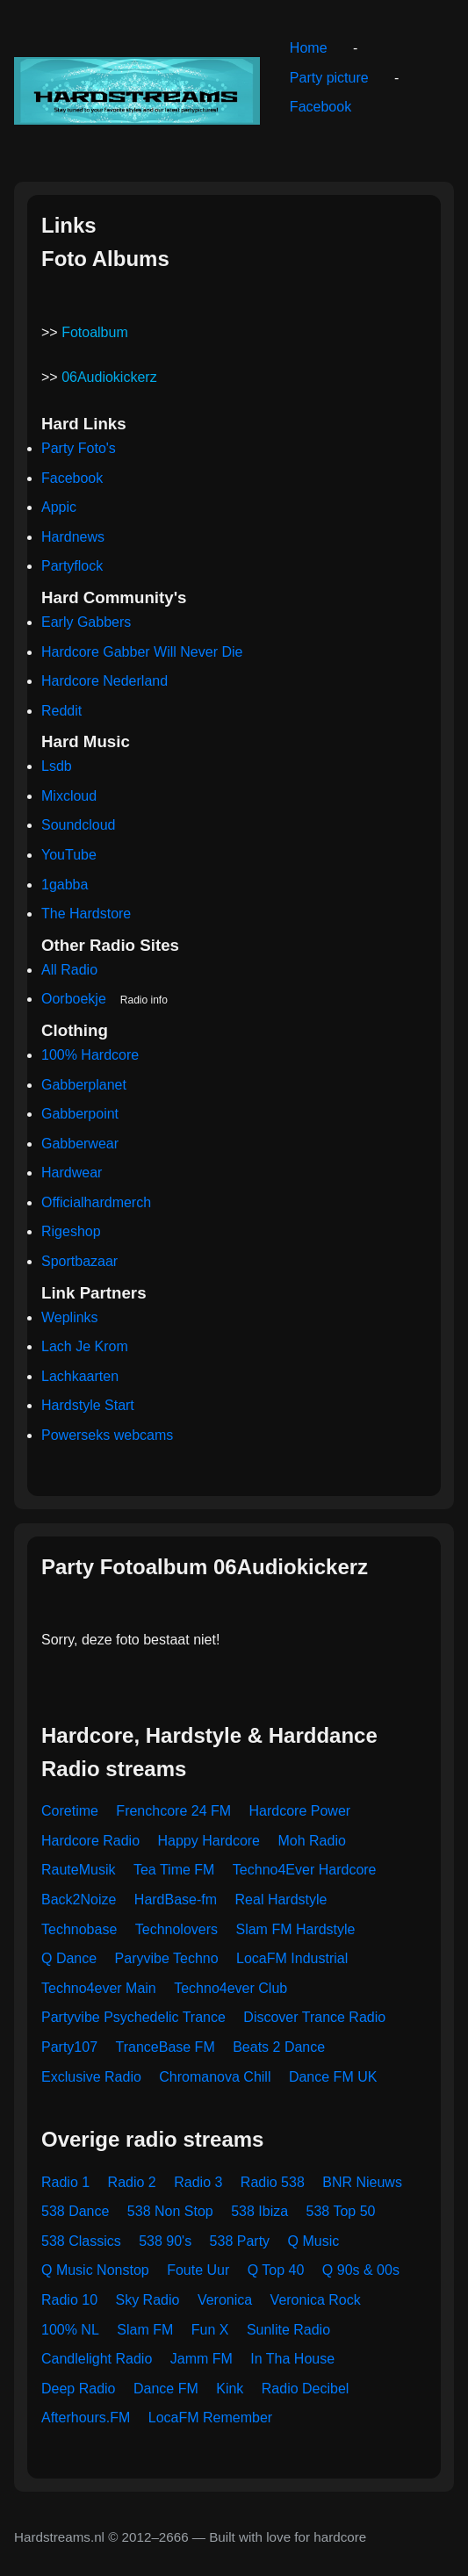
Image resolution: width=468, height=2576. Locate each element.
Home (309, 47)
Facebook (320, 106)
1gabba (64, 884)
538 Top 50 (341, 2211)
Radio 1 (65, 2182)
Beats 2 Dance (279, 2047)
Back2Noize (78, 1899)
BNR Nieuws (362, 2182)
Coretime (69, 1810)
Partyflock (72, 565)
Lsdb (56, 766)
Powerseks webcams (107, 1435)
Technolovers (176, 1929)
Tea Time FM (173, 1869)
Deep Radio (78, 2388)
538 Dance (75, 2211)
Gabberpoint (80, 1113)
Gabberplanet (83, 1084)
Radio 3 (198, 2182)
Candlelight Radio (96, 2358)
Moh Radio (311, 1840)
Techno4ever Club (230, 1988)
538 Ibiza (259, 2211)
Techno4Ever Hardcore (305, 1869)
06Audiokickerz (109, 377)
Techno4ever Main (98, 1988)
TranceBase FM (165, 2047)
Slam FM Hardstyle (295, 1929)
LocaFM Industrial (292, 1958)
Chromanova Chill (214, 2076)
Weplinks (69, 1317)
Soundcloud (78, 824)
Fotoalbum (94, 332)
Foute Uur (198, 2270)
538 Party (240, 2241)
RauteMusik (78, 1869)
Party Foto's (78, 448)
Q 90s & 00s (361, 2270)
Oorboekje (73, 998)
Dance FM (165, 2388)
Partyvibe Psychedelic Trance (133, 2017)
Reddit (61, 710)
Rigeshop (71, 1231)
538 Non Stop (170, 2211)
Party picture (329, 77)
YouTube (69, 854)
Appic (58, 507)
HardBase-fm (175, 1899)
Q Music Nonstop (95, 2270)
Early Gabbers (86, 622)
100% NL (70, 2329)
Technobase (79, 1929)
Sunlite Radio (288, 2329)
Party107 (69, 2047)
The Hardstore (86, 913)
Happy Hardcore (209, 1840)
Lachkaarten (80, 1376)
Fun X (210, 2329)
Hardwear (71, 1172)
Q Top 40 (276, 2270)
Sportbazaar (79, 1261)
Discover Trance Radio (314, 2017)
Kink (229, 2388)
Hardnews (72, 536)
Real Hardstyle (281, 1899)
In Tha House (292, 2358)
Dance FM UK (333, 2076)
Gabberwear (80, 1143)
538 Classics (81, 2241)
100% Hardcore (90, 1054)
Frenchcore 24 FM (173, 1810)
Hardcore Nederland (104, 680)
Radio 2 (132, 2182)
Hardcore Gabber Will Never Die (141, 651)
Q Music (314, 2241)
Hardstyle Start (87, 1405)
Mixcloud (69, 795)
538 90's (165, 2241)
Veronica (225, 2299)
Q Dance (69, 1958)
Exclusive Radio (91, 2076)
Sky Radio (148, 2299)
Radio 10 (69, 2299)
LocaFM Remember (210, 2417)
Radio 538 (273, 2182)
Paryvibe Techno (167, 1958)
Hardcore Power (300, 1810)
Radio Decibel (305, 2388)
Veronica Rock (315, 2299)
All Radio (69, 969)
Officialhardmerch (96, 1202)
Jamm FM (201, 2358)
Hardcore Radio (90, 1840)
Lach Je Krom (84, 1346)
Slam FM (145, 2329)
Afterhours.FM (85, 2417)
